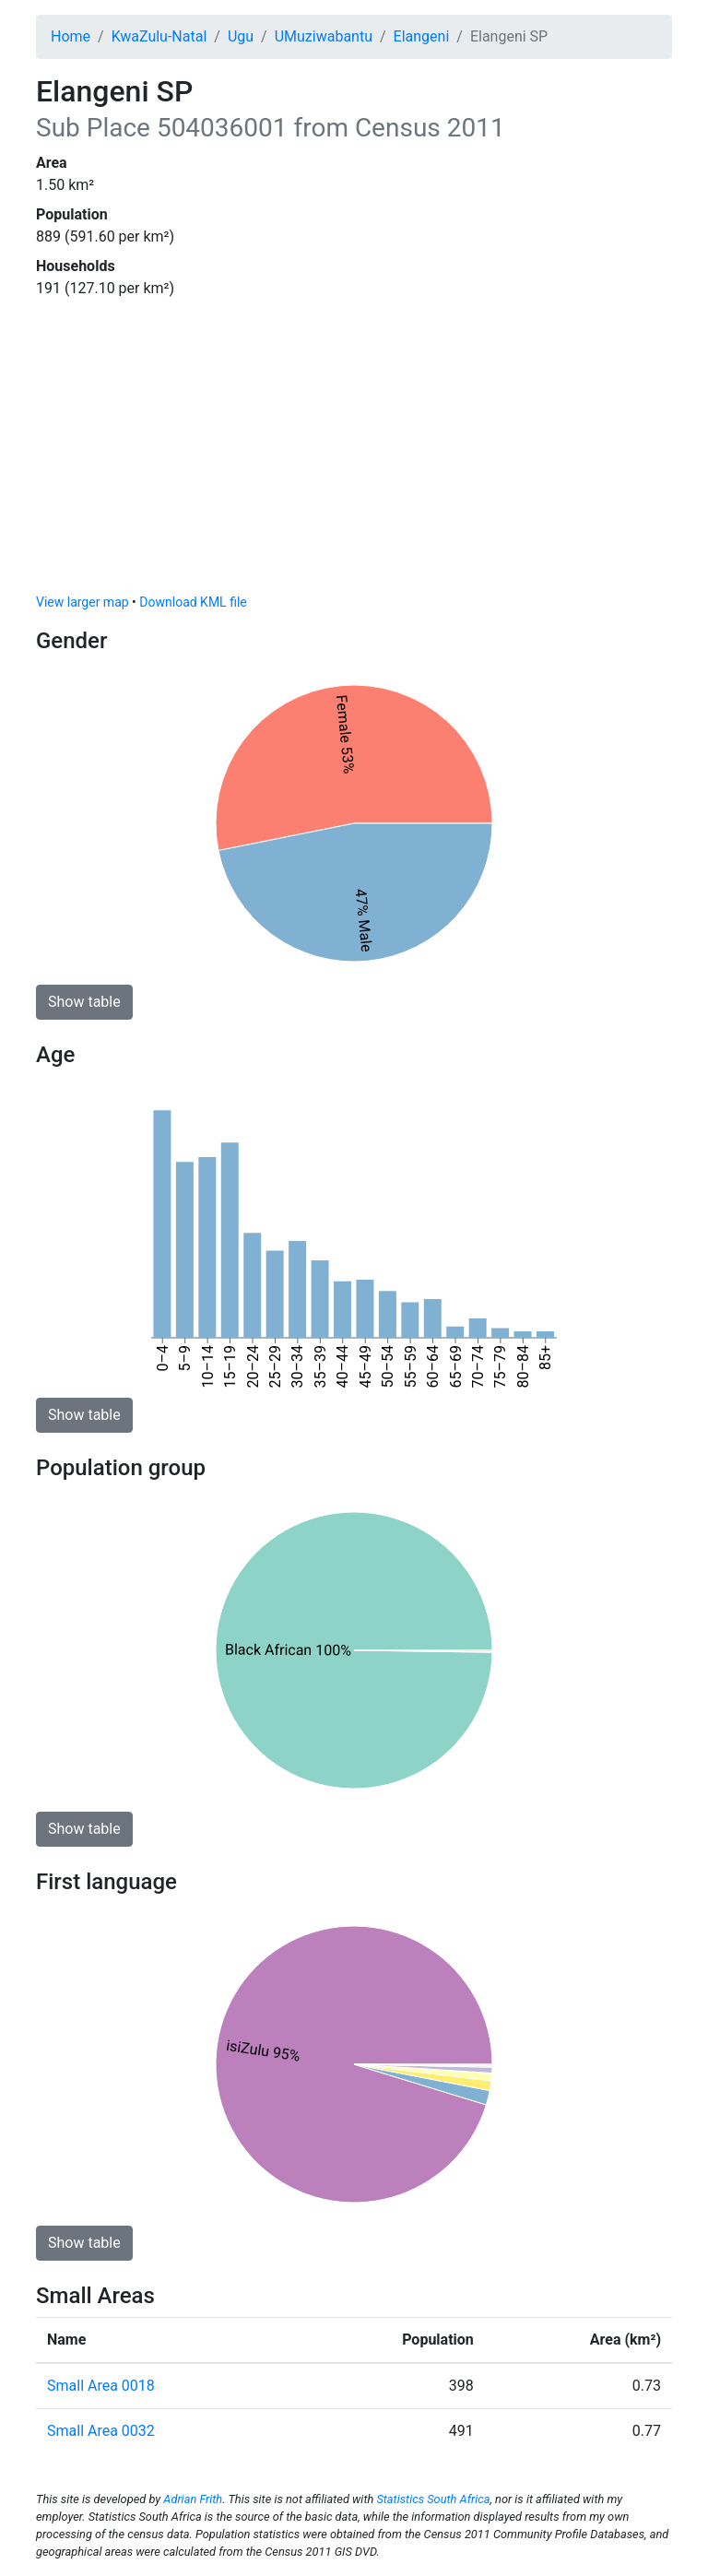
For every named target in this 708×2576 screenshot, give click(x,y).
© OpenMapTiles (472, 581)
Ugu (241, 36)
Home (70, 36)
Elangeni (422, 36)
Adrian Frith (192, 2499)
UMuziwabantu (323, 36)
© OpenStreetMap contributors (592, 581)
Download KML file (192, 602)
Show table (84, 1001)
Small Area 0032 (101, 2431)
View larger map (82, 602)
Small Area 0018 (101, 2385)
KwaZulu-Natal (159, 36)
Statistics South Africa (433, 2499)
